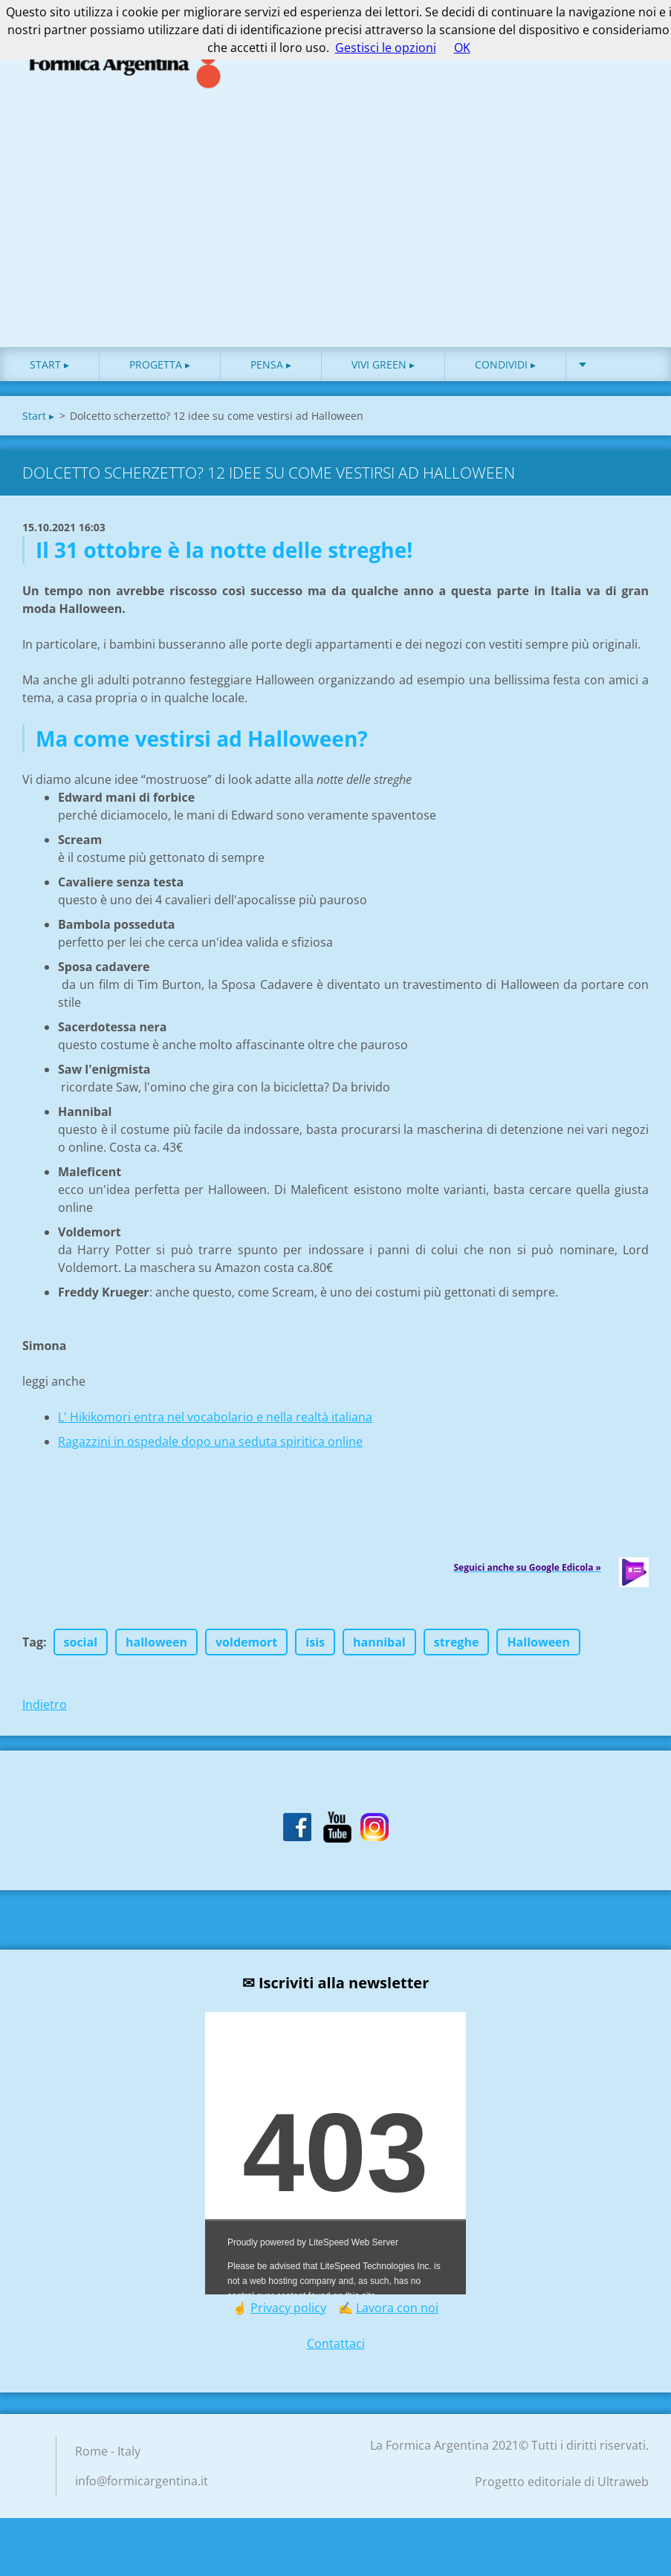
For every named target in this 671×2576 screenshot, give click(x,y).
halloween (156, 1649)
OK (462, 47)
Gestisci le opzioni (385, 47)
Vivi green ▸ (383, 371)
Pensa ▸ (270, 371)
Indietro (44, 1711)
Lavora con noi (397, 2314)
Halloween (538, 1649)
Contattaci (336, 2350)
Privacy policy (288, 2314)
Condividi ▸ (505, 371)
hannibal (379, 1649)
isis (315, 1649)
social (81, 1649)
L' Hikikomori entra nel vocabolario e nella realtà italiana (215, 1423)
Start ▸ (49, 371)
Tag (32, 1649)
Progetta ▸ (159, 371)
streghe (456, 1649)
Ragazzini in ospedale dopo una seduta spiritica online (210, 1448)
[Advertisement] (335, 242)
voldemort (246, 1649)
